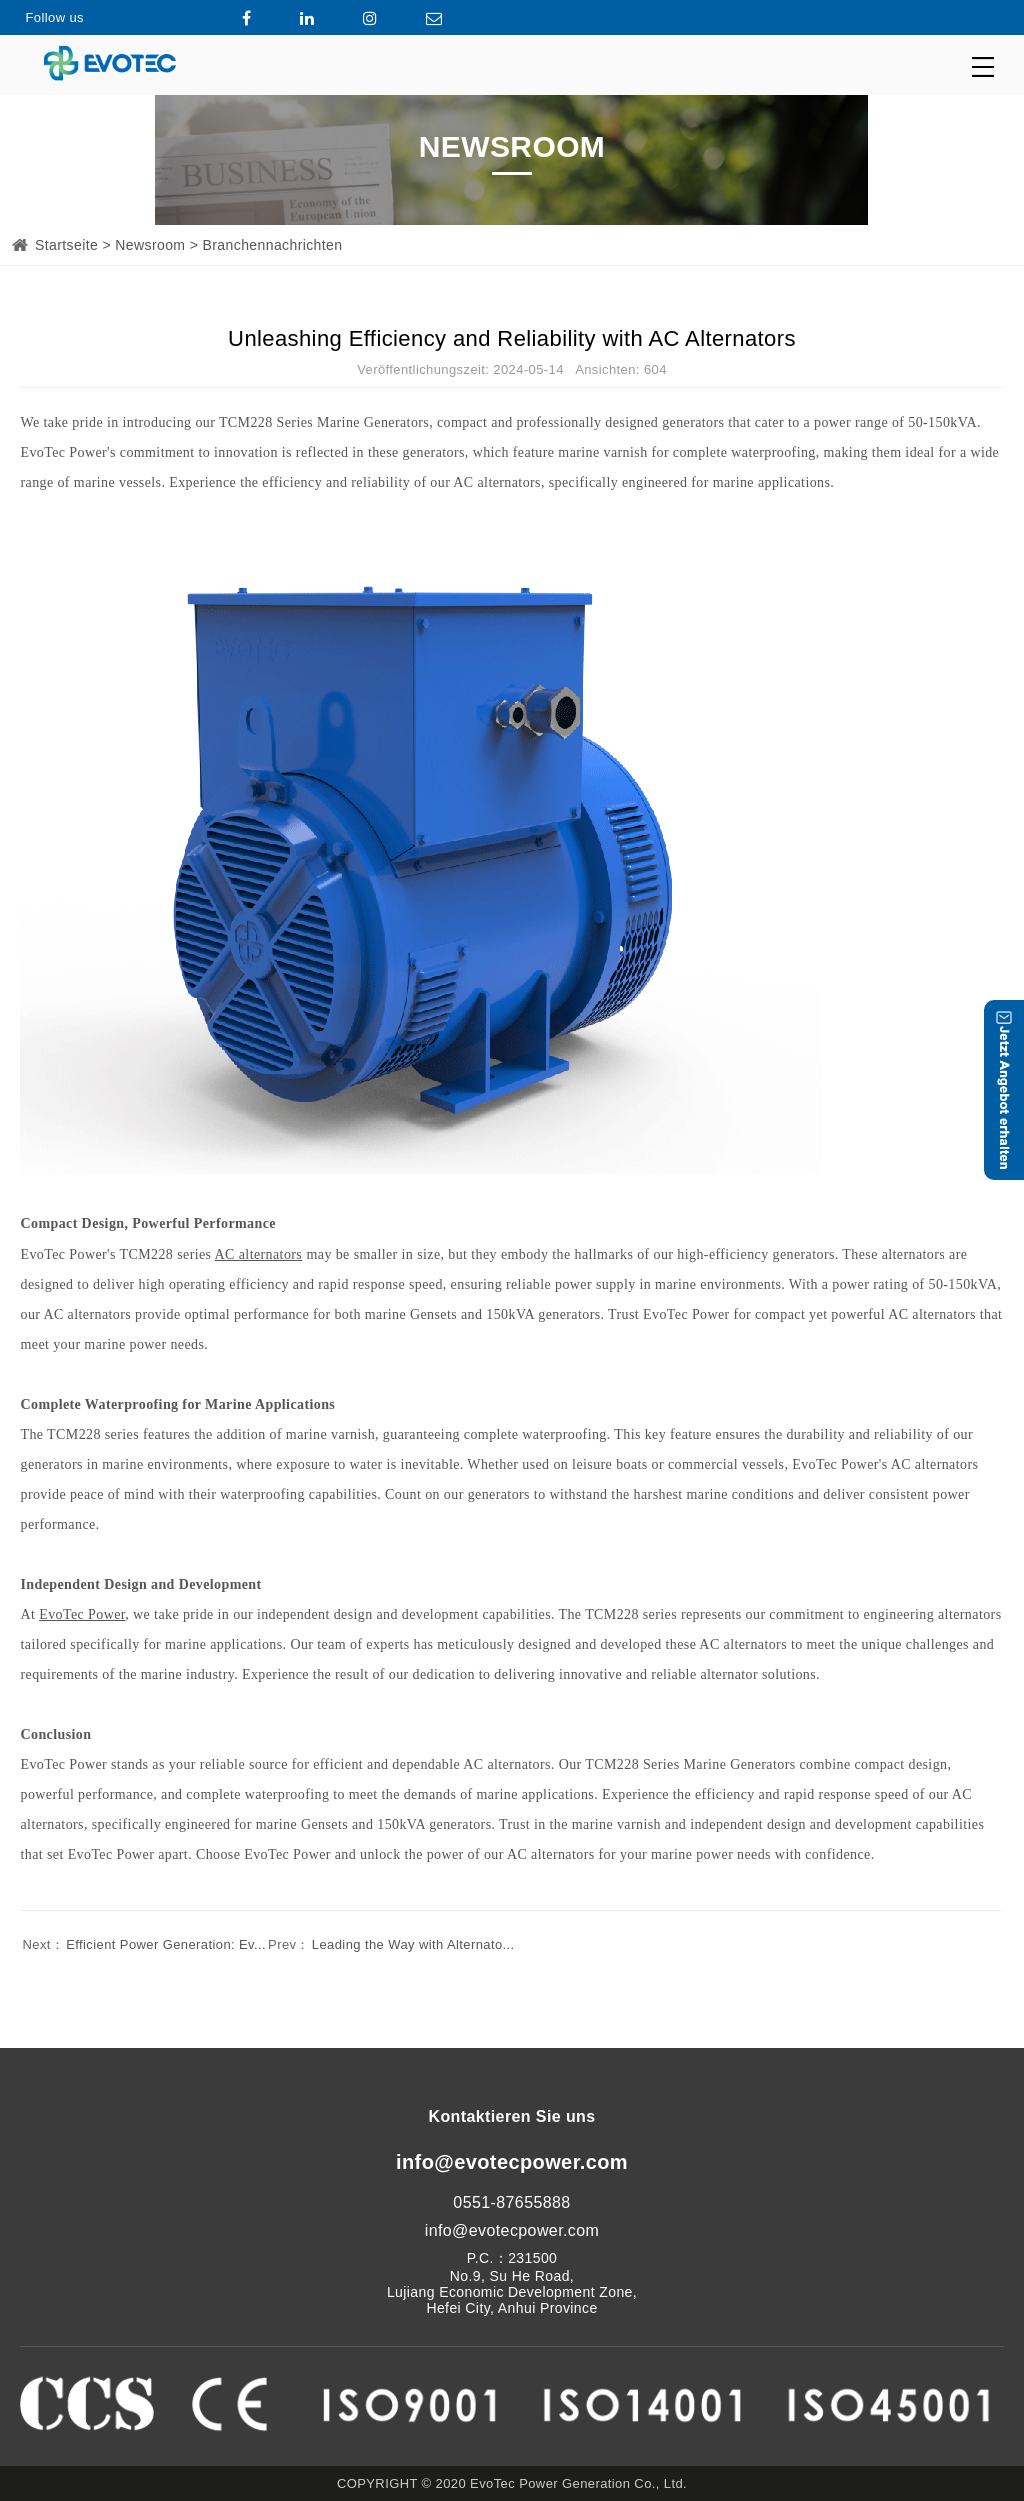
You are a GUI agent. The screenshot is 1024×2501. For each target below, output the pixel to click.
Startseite (66, 245)
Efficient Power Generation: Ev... (143, 1944)
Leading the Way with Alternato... (390, 1944)
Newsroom (150, 245)
